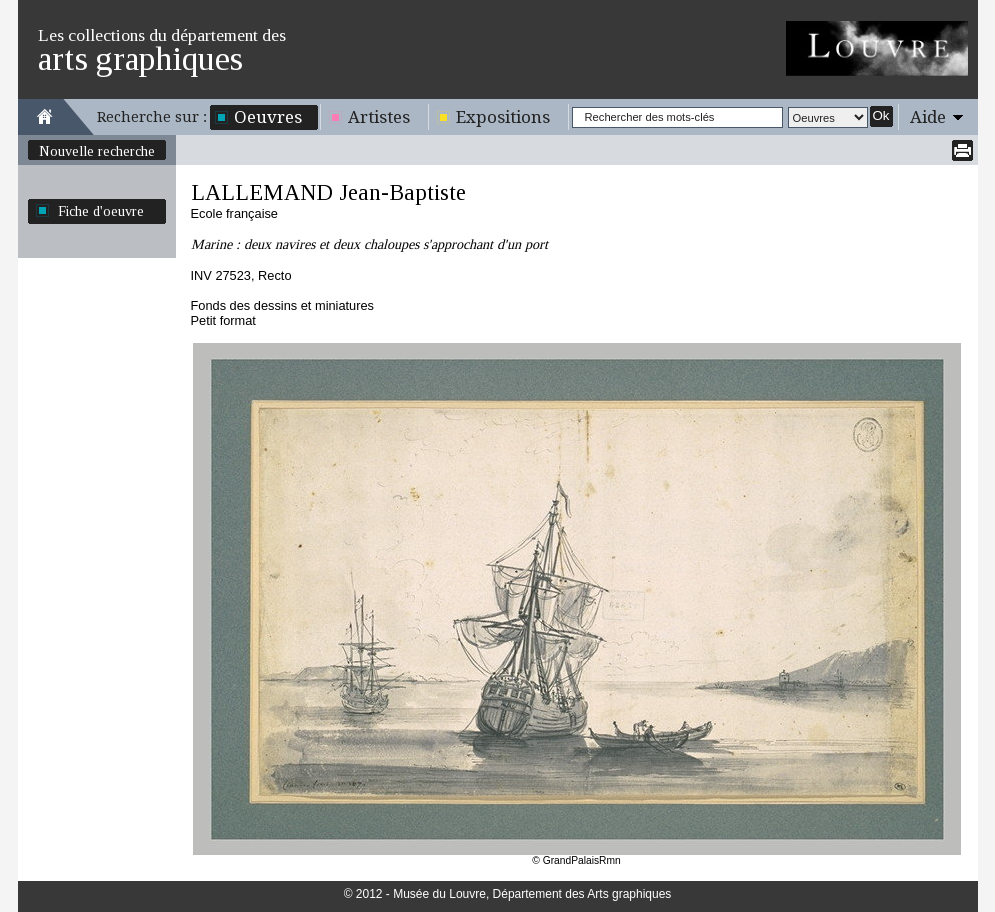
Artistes (379, 117)
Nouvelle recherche (97, 151)
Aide (928, 117)
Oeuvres (268, 117)
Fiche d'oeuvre (101, 211)
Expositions (503, 117)
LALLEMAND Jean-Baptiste (328, 192)
